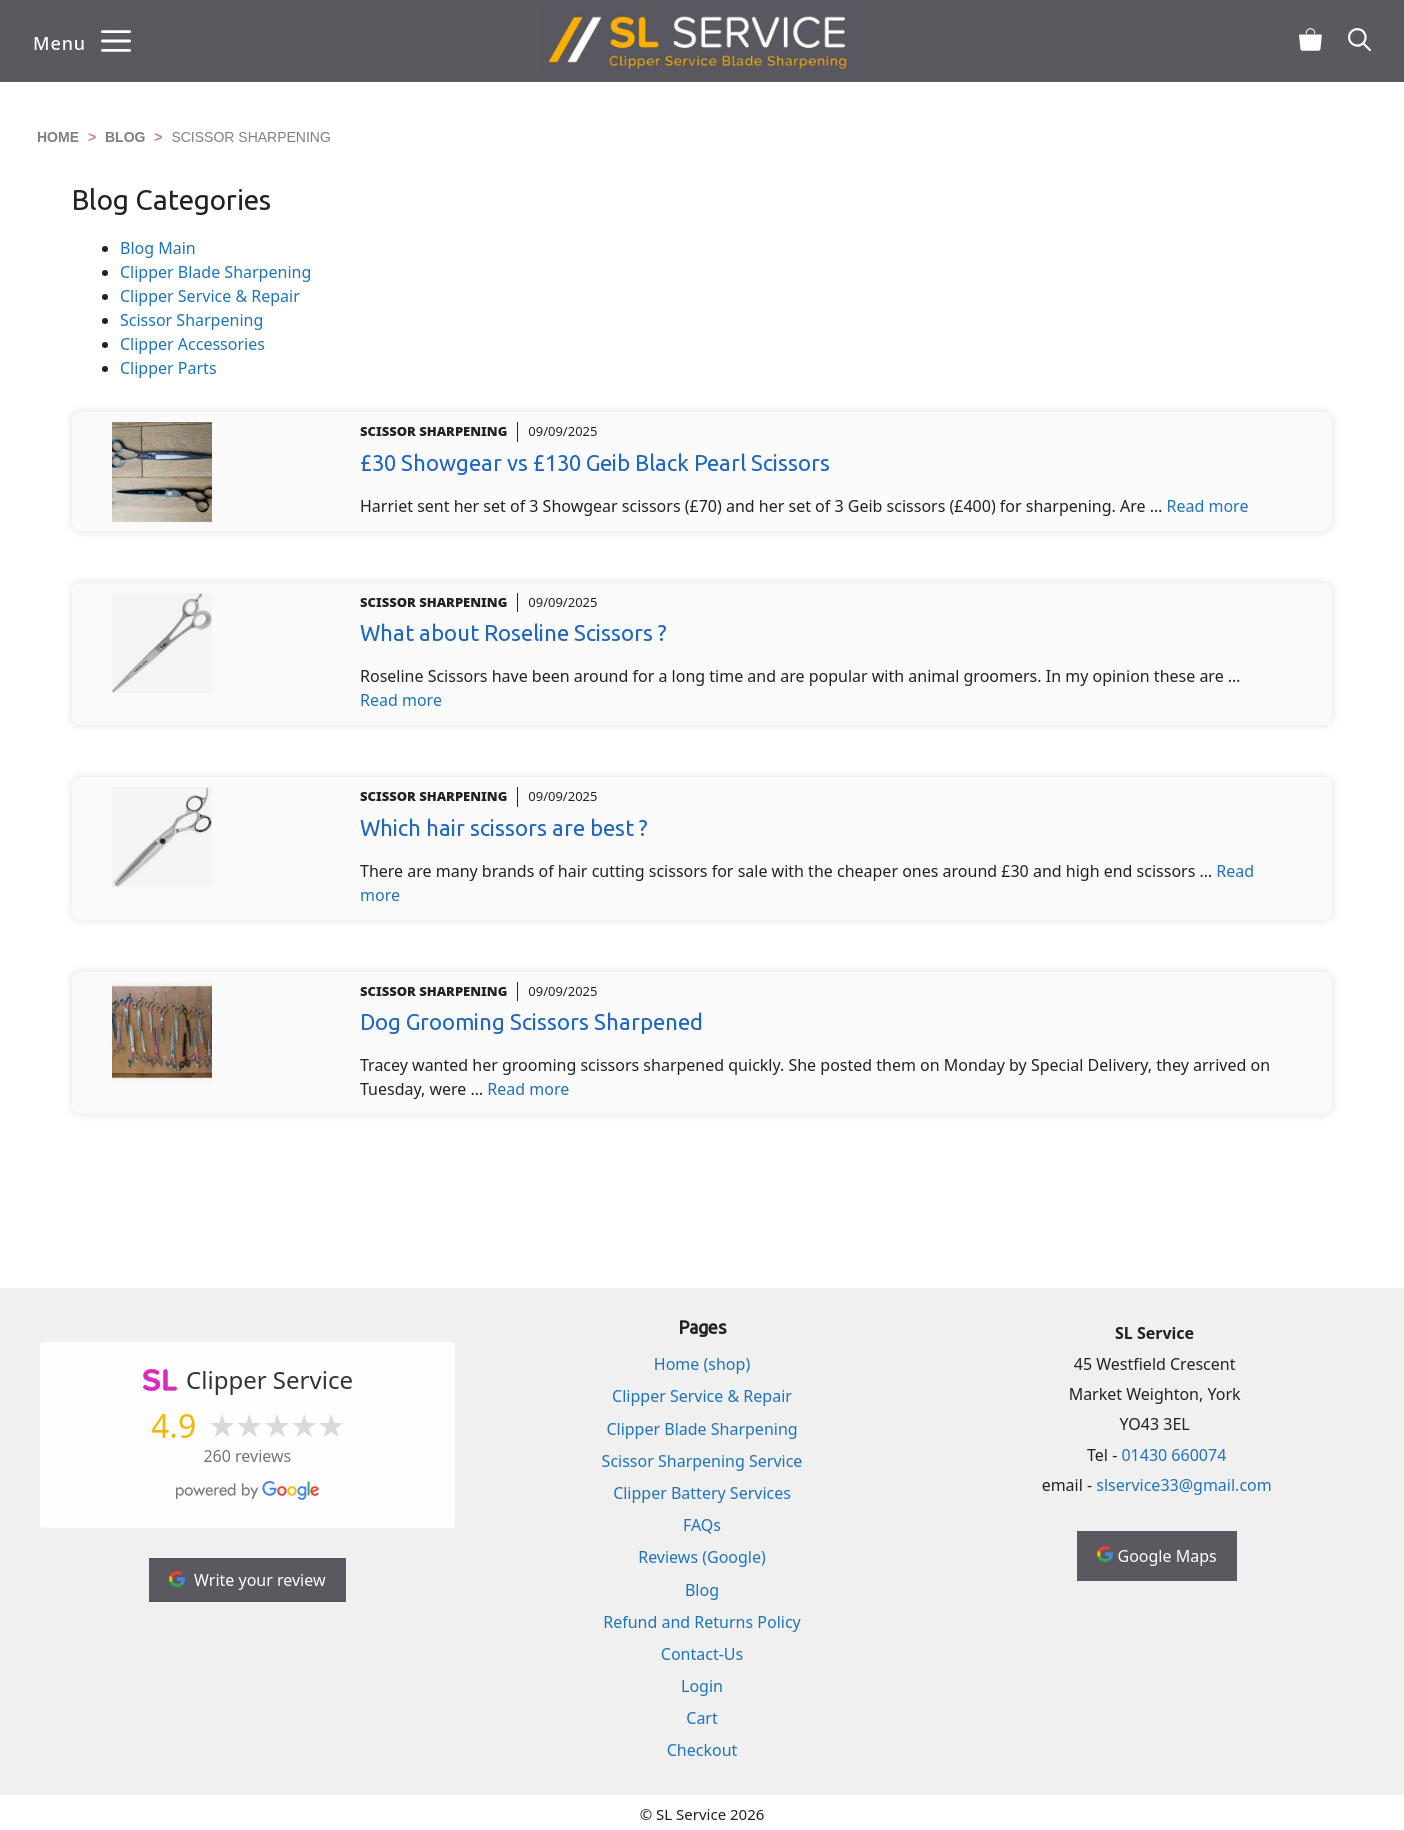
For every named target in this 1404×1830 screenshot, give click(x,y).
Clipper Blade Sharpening (215, 272)
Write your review (247, 1580)
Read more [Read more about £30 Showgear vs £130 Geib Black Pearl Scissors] (1208, 506)
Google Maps (1157, 1556)
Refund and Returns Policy (702, 1622)
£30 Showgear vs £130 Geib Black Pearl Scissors (595, 462)
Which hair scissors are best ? (504, 827)
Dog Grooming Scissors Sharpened (531, 1021)
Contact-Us (702, 1654)
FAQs (702, 1525)
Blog (125, 137)
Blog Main (158, 248)
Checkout (702, 1750)
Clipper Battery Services (702, 1493)
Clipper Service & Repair (210, 296)
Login (702, 1686)
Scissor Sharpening (191, 320)
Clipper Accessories (192, 344)
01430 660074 (1173, 1455)
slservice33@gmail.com (1183, 1485)
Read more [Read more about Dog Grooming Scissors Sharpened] (528, 1089)
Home (58, 137)
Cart (701, 1718)
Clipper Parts (168, 368)
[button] (1359, 40)
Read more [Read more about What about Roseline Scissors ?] (401, 700)
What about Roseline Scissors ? (513, 632)
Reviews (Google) (702, 1557)
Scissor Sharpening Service (702, 1461)
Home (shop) (702, 1364)
